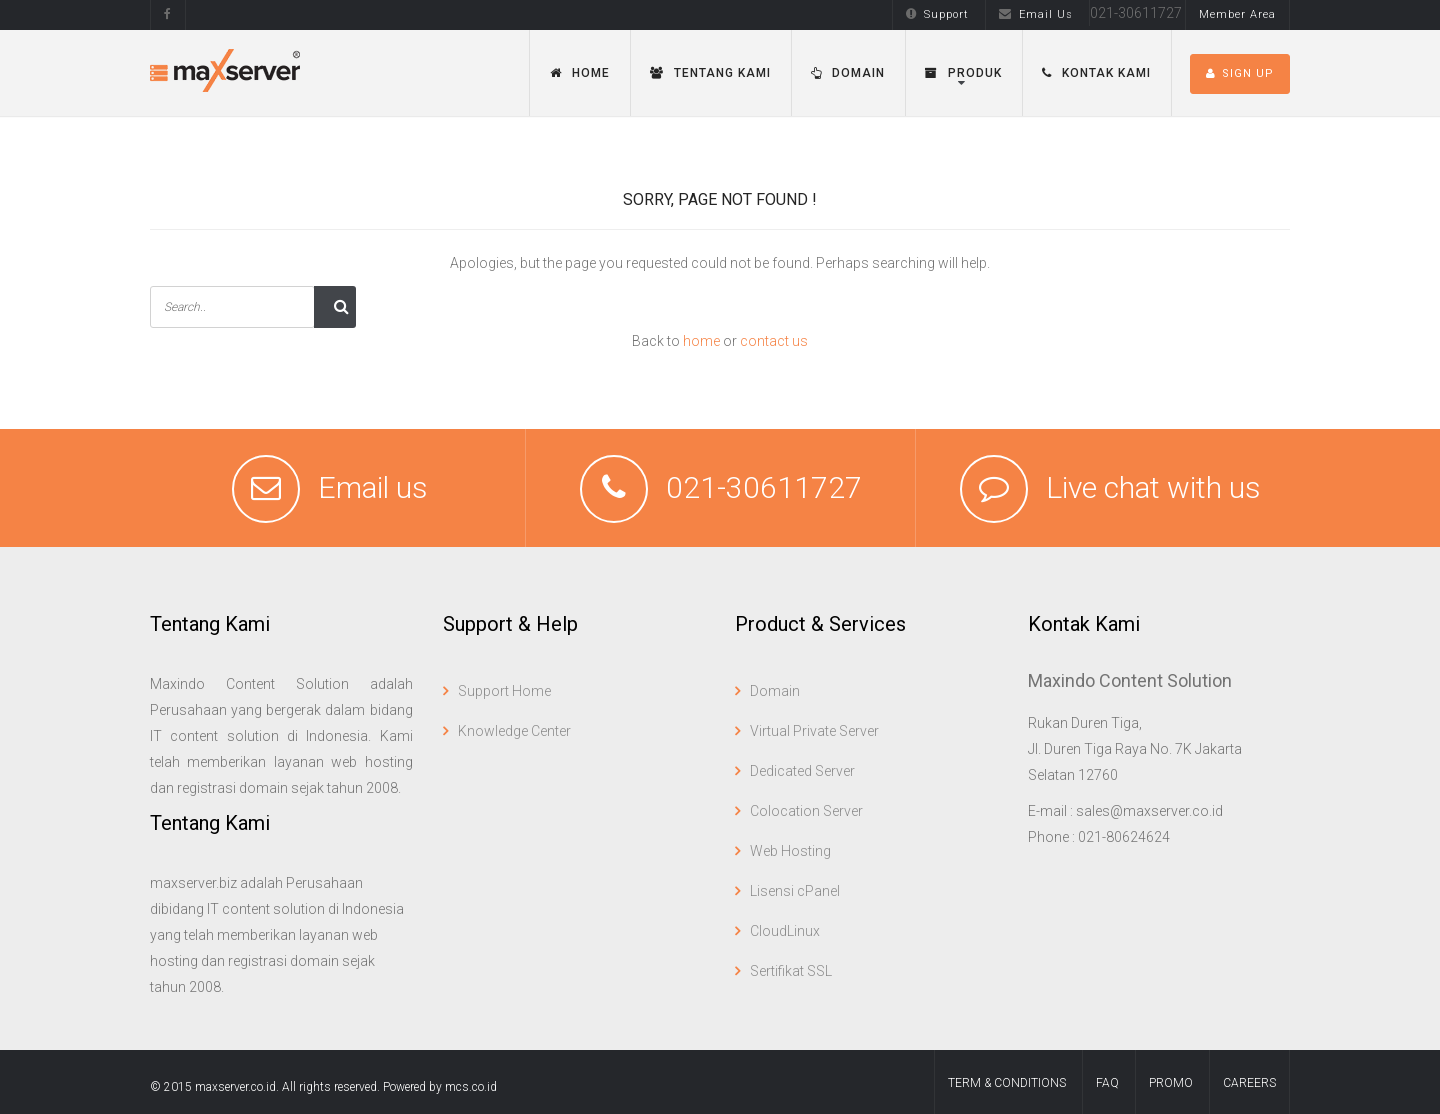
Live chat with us (1153, 487)
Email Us (1036, 14)
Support (937, 14)
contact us (774, 341)
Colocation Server (806, 811)
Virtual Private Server (814, 731)
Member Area (1237, 14)
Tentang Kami (710, 73)
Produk (963, 73)
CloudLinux (785, 931)
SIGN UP (1240, 73)
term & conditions (1007, 1083)
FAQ (1107, 1083)
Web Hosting (790, 851)
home (701, 341)
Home (580, 73)
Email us (373, 487)
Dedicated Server (802, 771)
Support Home (504, 691)
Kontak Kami (1096, 73)
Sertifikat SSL (791, 971)
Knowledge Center (514, 731)
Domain (848, 73)
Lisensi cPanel (795, 891)
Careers (1249, 1083)
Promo (1171, 1083)
